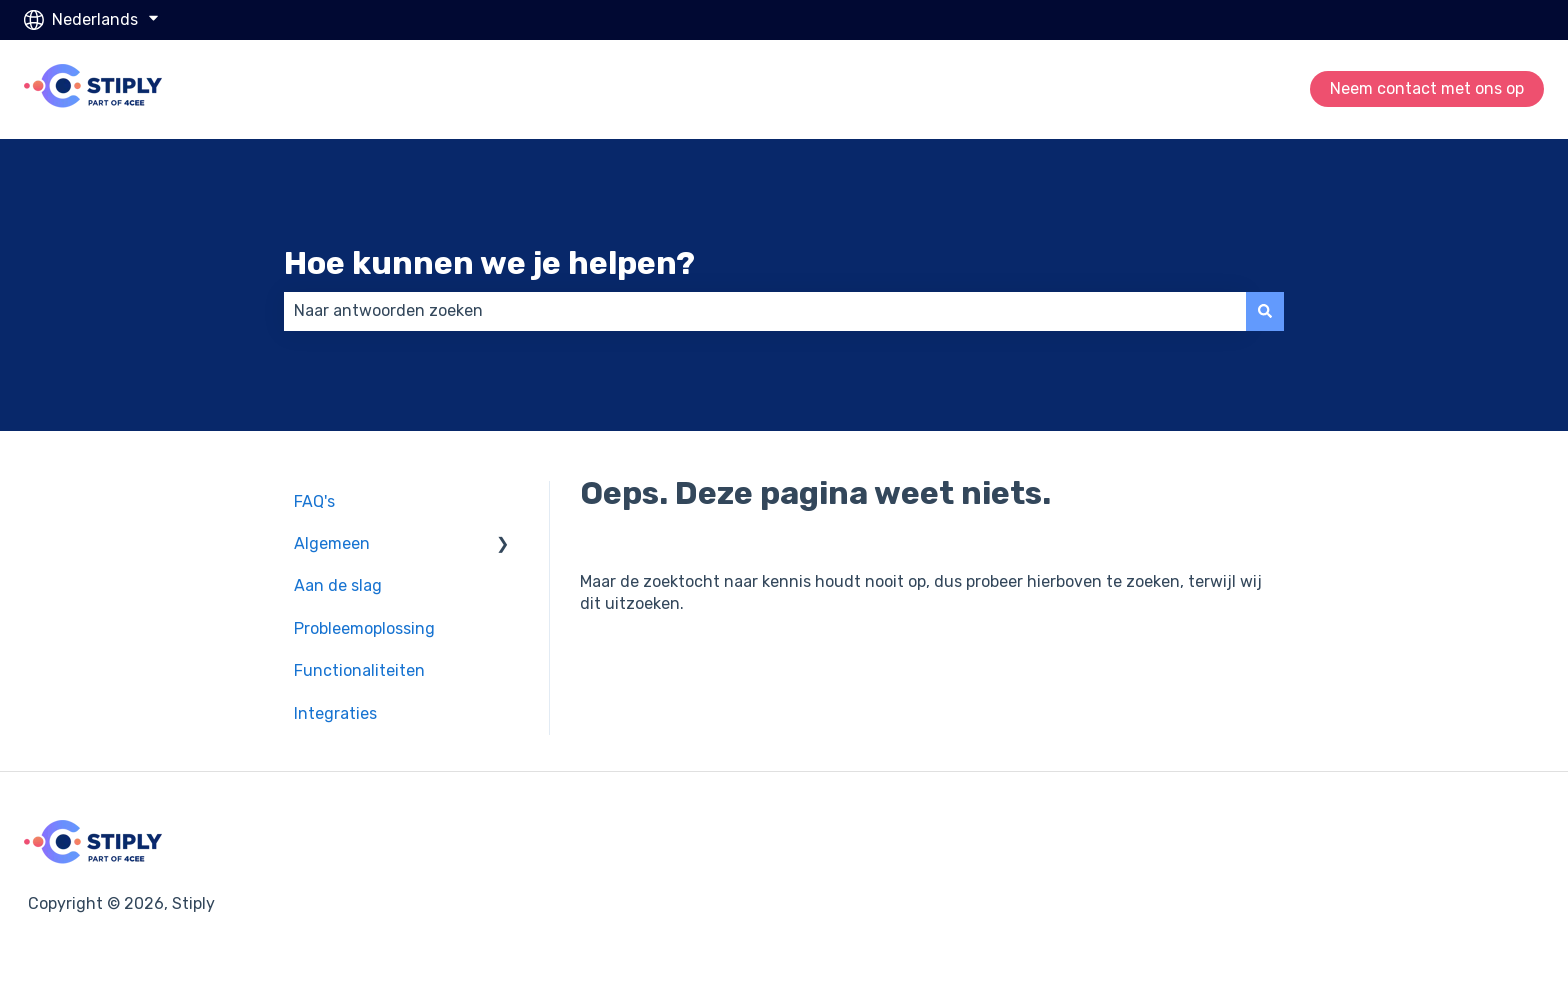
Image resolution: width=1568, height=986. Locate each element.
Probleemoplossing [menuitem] (364, 628)
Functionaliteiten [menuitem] (359, 670)
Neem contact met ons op (1427, 88)
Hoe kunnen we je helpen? (489, 263)
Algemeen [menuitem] (332, 543)
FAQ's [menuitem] (314, 501)
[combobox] (765, 311)
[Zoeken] (1265, 311)
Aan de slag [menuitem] (338, 585)
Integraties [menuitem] (335, 713)
